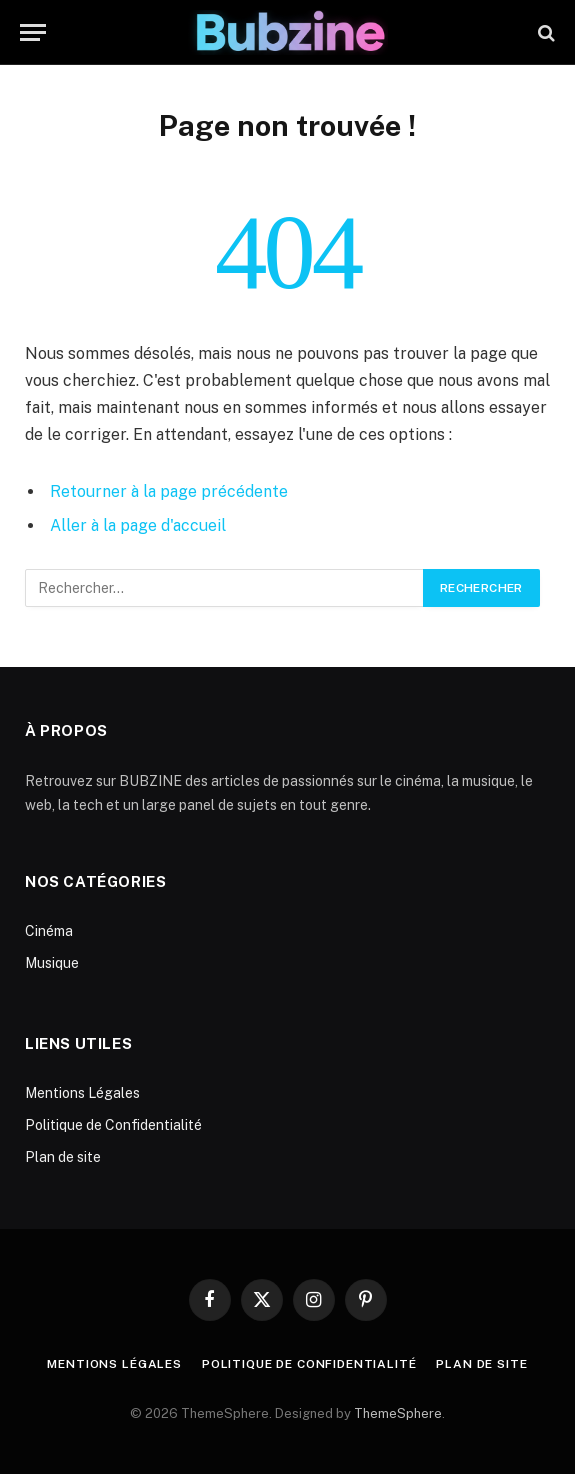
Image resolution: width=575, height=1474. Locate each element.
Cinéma (49, 931)
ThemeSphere (398, 1413)
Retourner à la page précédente (169, 491)
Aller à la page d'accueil (138, 525)
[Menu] (33, 32)
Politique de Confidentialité (113, 1125)
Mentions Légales (82, 1093)
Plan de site (63, 1157)
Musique (52, 963)
